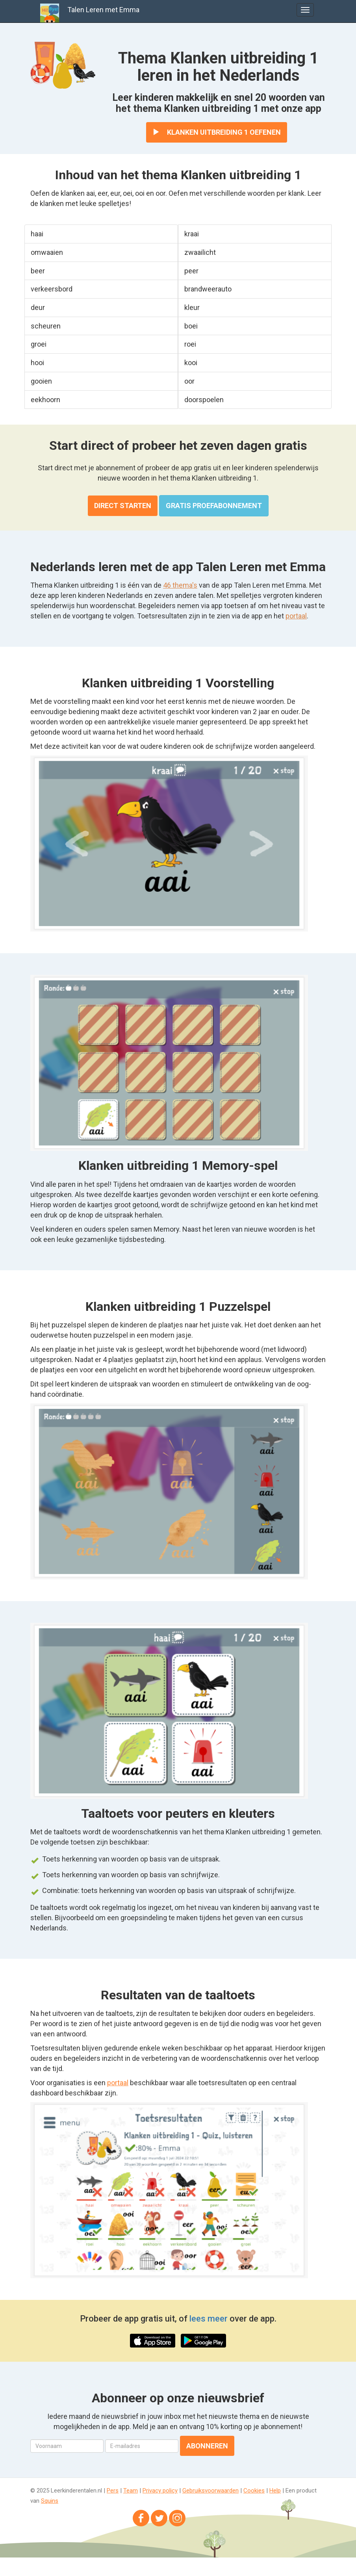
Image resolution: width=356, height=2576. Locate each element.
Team (130, 2490)
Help (275, 2490)
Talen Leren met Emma (103, 10)
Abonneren (207, 2446)
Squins (49, 2500)
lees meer (208, 2319)
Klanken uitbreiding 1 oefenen (216, 132)
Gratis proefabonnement (214, 505)
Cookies (254, 2490)
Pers (113, 2490)
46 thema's (180, 585)
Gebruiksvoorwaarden (210, 2490)
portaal (296, 616)
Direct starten (122, 505)
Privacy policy (160, 2490)
